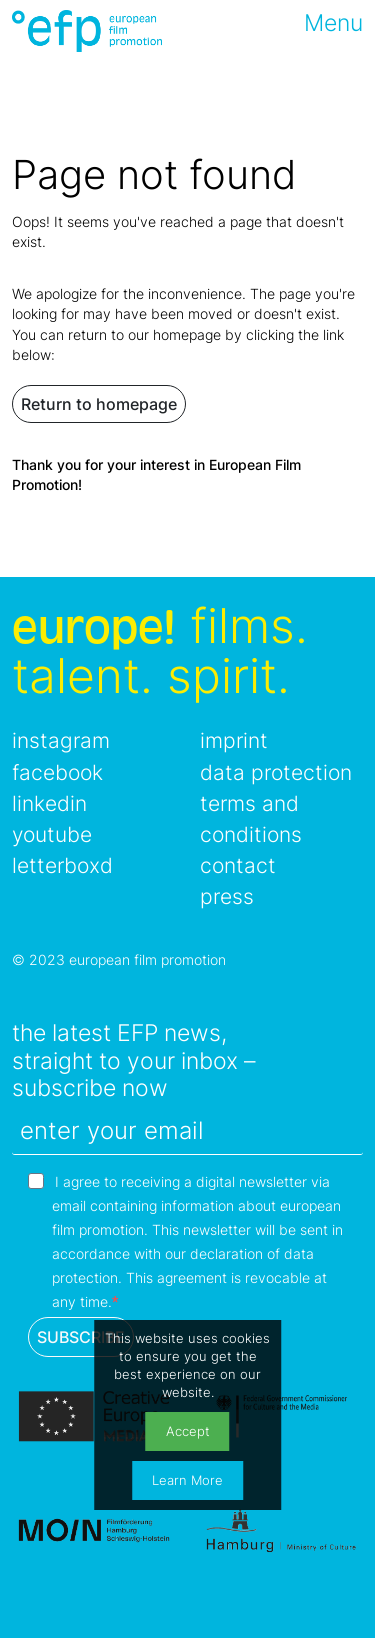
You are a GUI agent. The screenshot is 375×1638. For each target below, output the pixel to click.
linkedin (49, 803)
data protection (276, 772)
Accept (188, 1431)
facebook (57, 772)
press (227, 896)
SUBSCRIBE (81, 1337)
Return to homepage (99, 404)
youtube (52, 834)
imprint (234, 740)
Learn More (187, 1480)
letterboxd (62, 865)
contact (238, 865)
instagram (61, 740)
